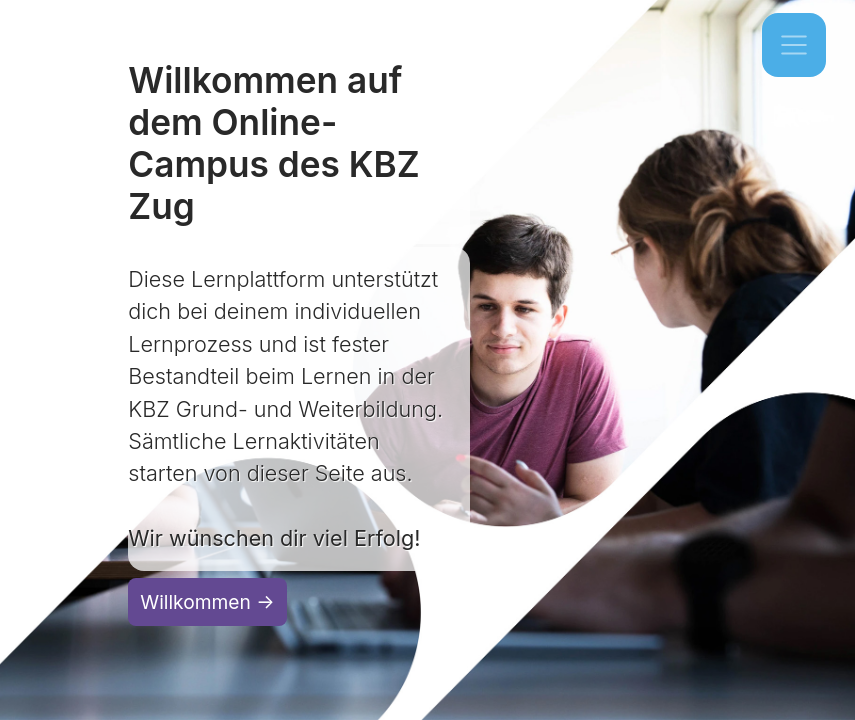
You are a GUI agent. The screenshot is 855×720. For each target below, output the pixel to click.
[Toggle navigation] (794, 45)
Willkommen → (207, 602)
